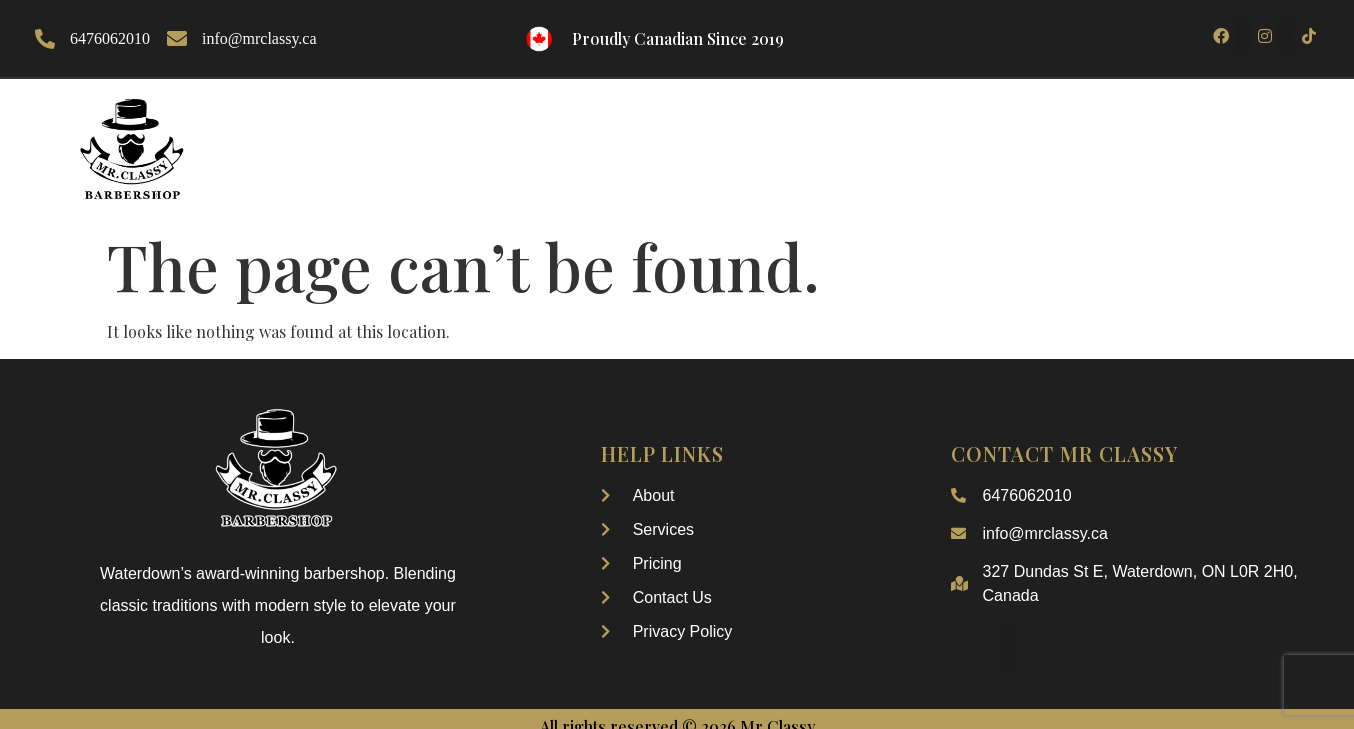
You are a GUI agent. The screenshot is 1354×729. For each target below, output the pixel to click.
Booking (879, 141)
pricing (980, 141)
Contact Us (1095, 141)
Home (383, 141)
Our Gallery (605, 141)
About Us (478, 141)
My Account (1229, 141)
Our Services (752, 141)
